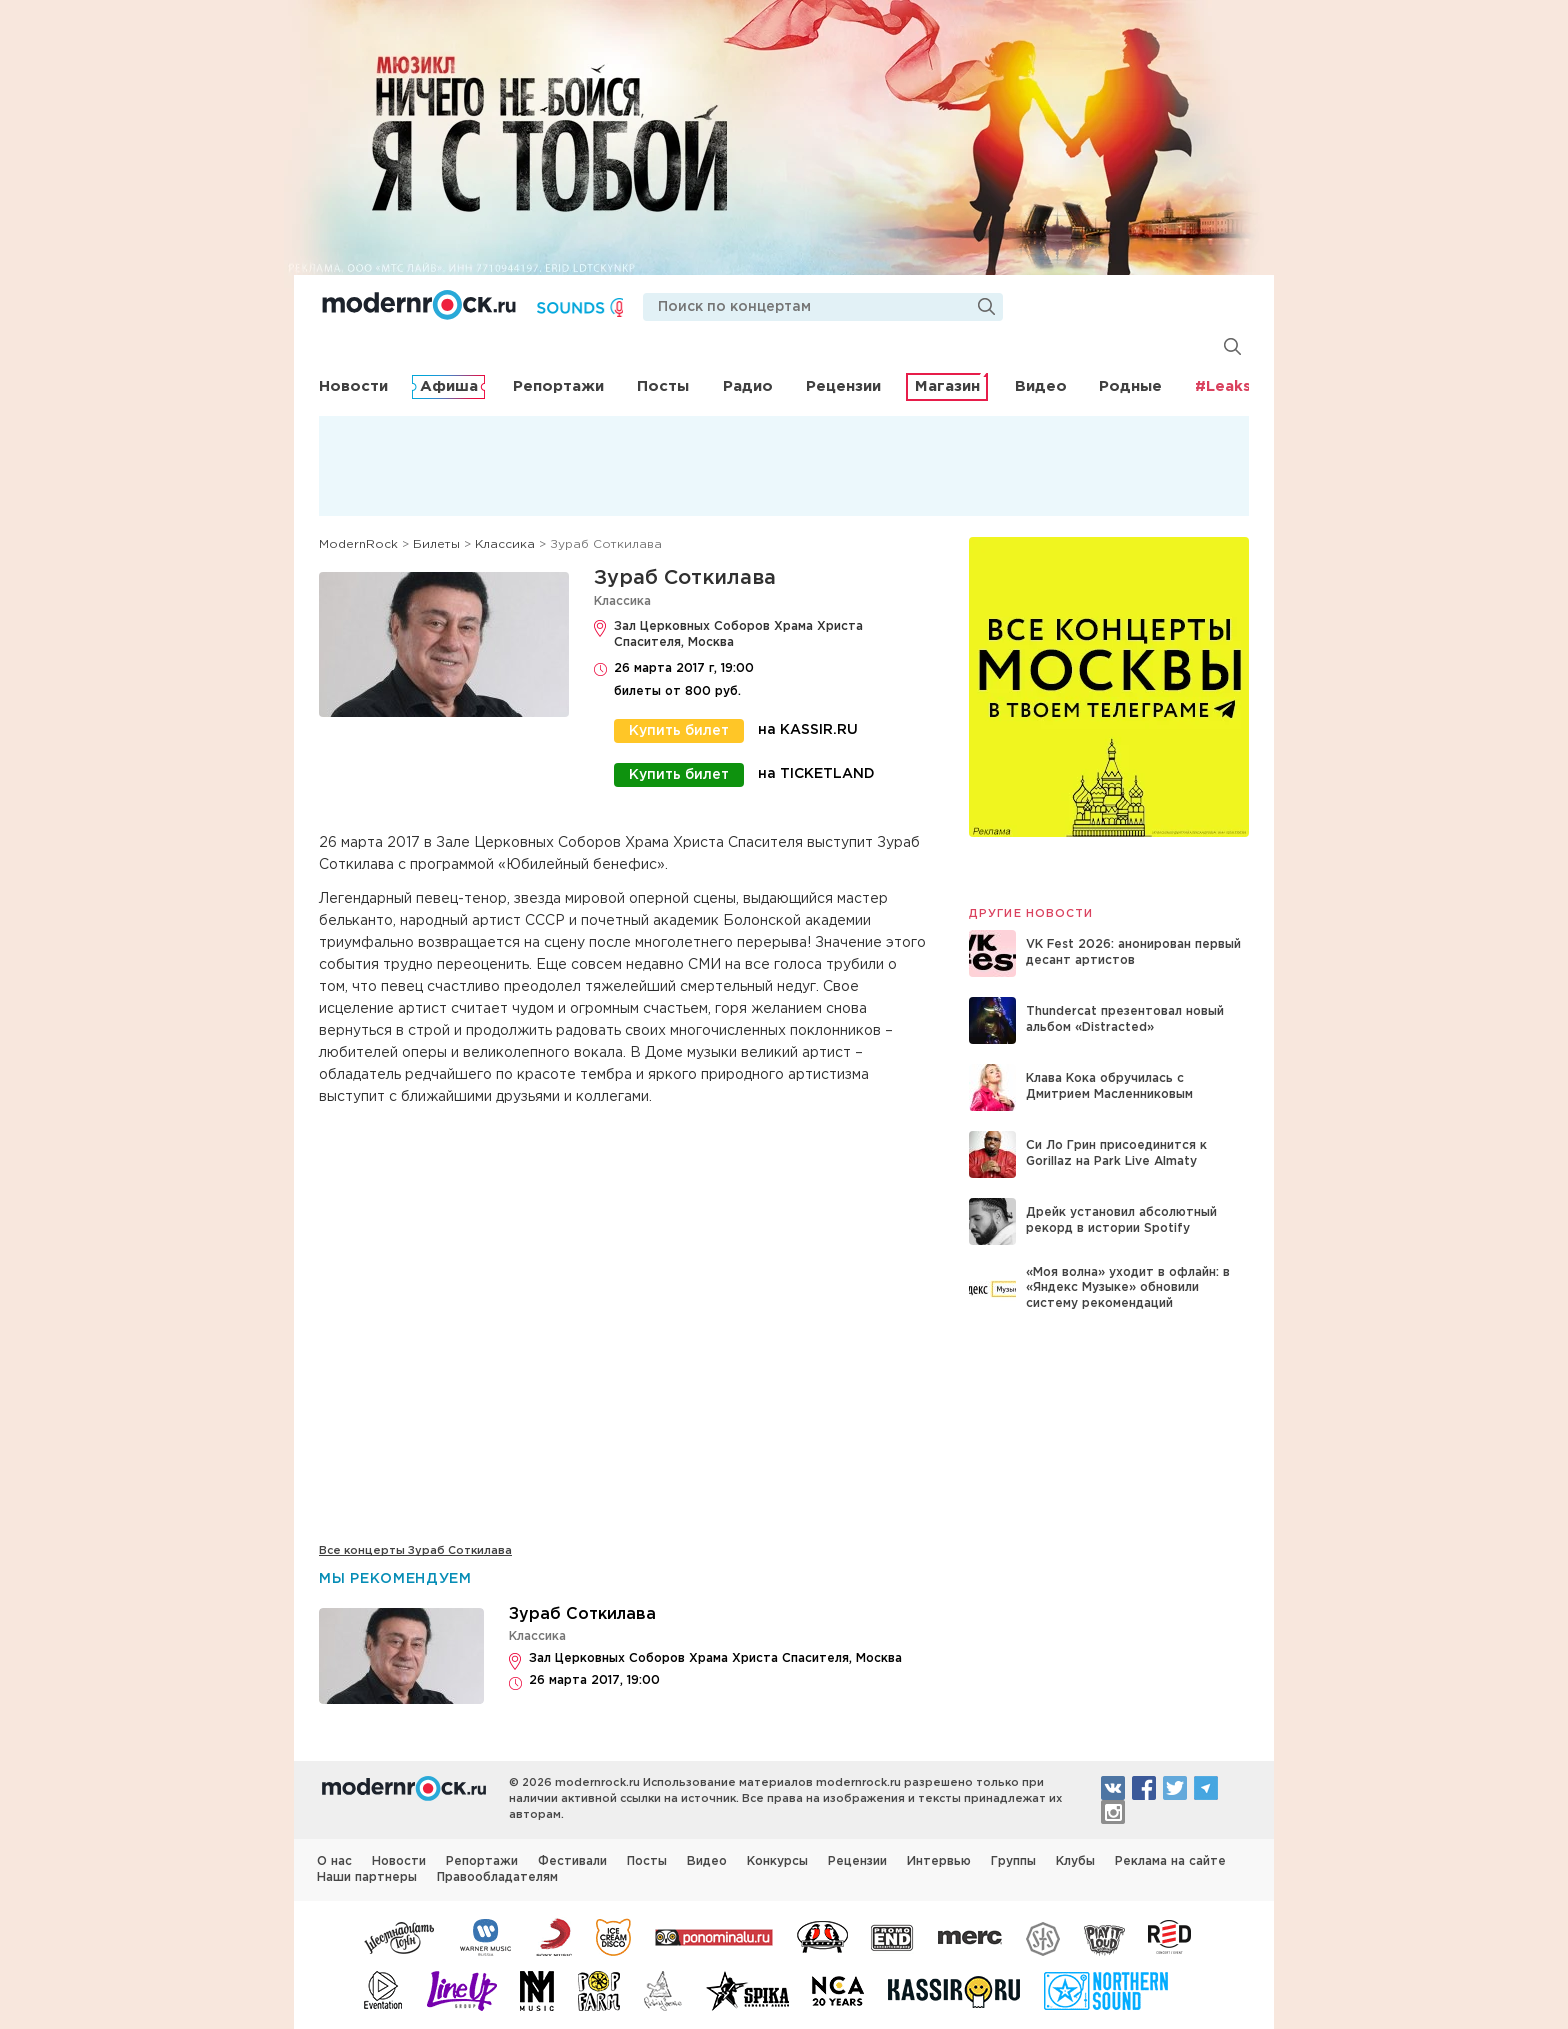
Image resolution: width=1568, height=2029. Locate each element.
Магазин (947, 386)
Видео (1041, 386)
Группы (1013, 1860)
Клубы (1075, 1860)
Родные (1130, 386)
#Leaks (1223, 386)
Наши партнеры (367, 1876)
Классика (622, 601)
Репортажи (558, 386)
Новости (353, 386)
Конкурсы (777, 1860)
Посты (663, 386)
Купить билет (679, 731)
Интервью (939, 1860)
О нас (334, 1860)
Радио (748, 386)
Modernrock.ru (421, 305)
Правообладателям (497, 1876)
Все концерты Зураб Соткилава (415, 1551)
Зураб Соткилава (685, 578)
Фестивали (572, 1860)
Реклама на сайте (1170, 1860)
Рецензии (843, 386)
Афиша (449, 386)
